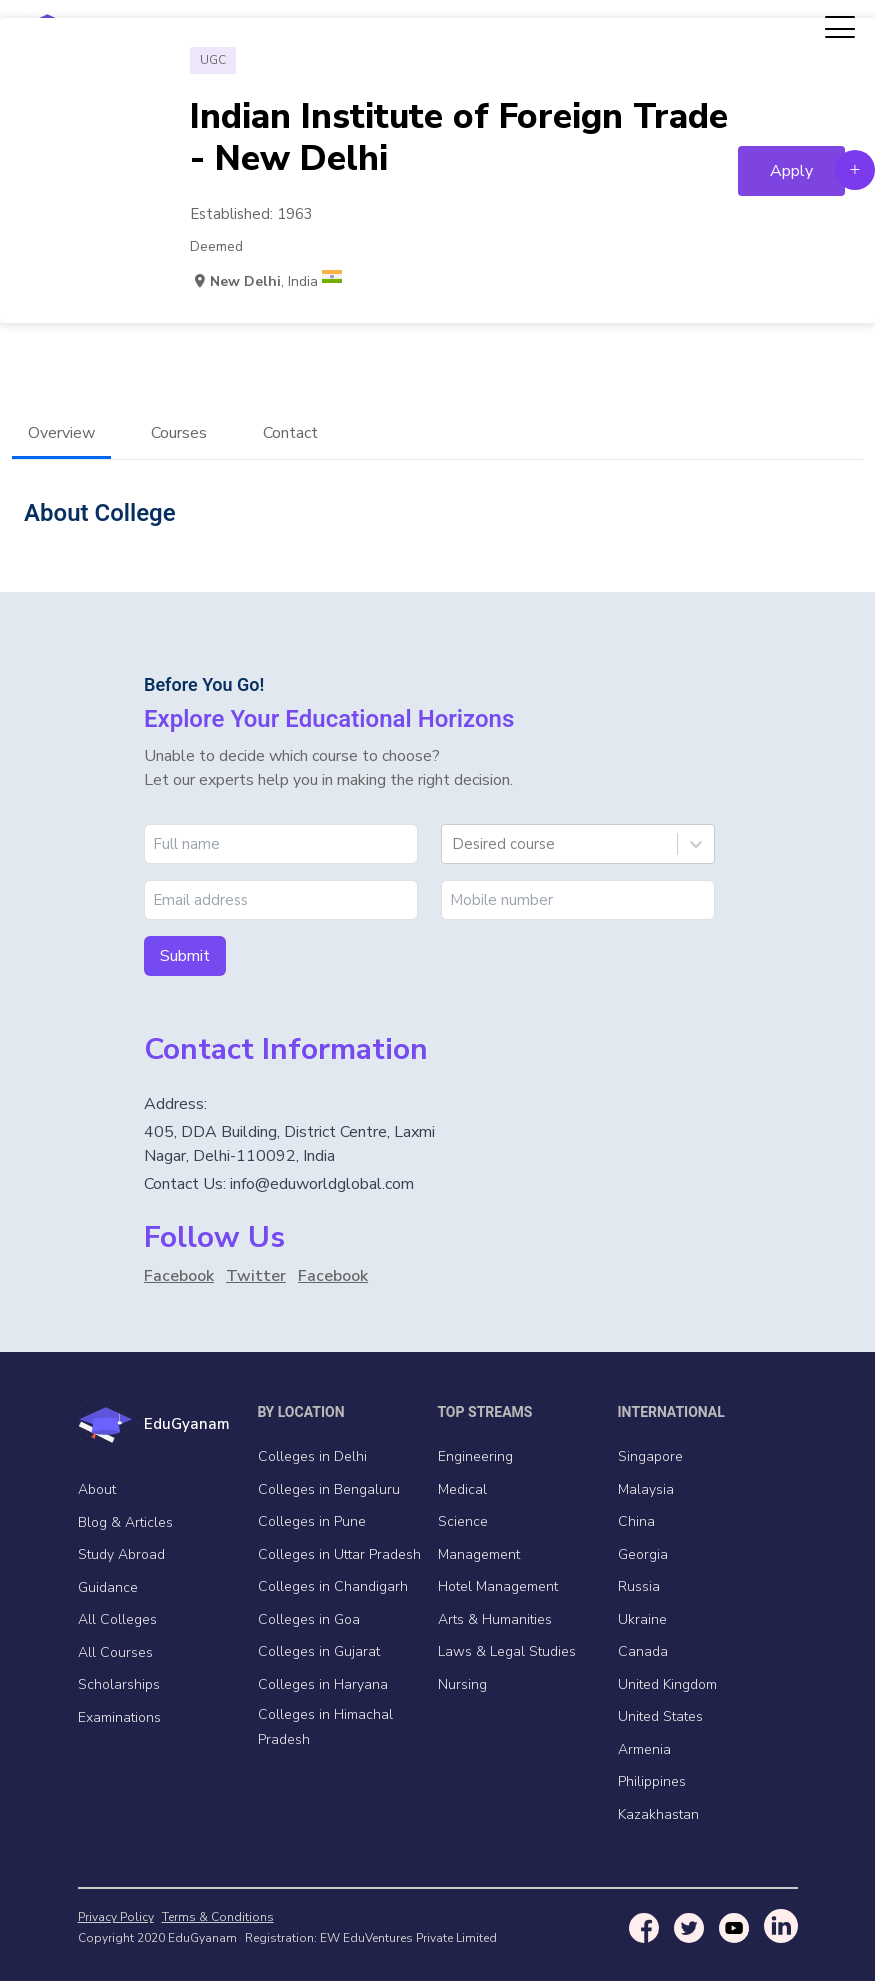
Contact (290, 433)
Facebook (179, 1276)
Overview (61, 433)
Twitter (256, 1276)
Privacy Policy (116, 1917)
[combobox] (454, 844)
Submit (185, 956)
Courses (179, 433)
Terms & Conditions (218, 1917)
